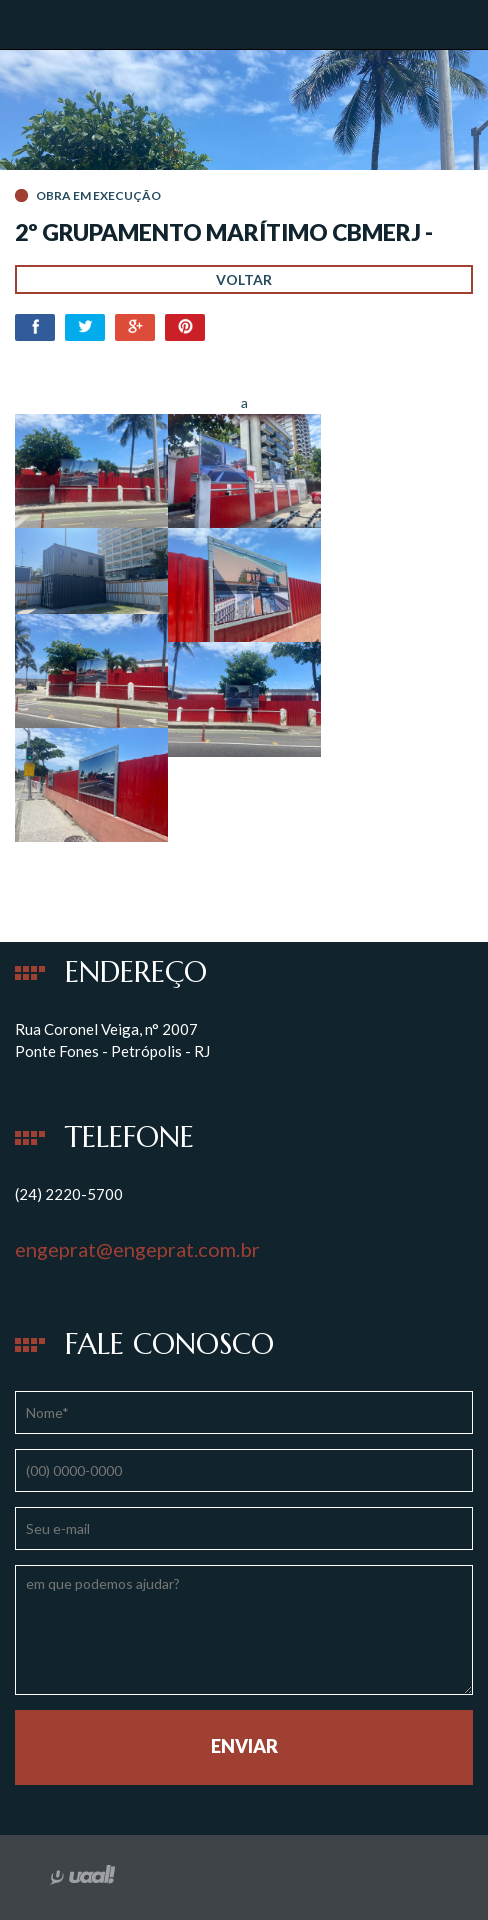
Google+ (135, 327)
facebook (205, 1877)
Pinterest (185, 327)
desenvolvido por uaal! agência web (90, 1875)
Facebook (35, 327)
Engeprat (85, 23)
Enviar (244, 1746)
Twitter (85, 327)
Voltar (244, 279)
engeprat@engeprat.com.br (137, 1249)
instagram (251, 1877)
